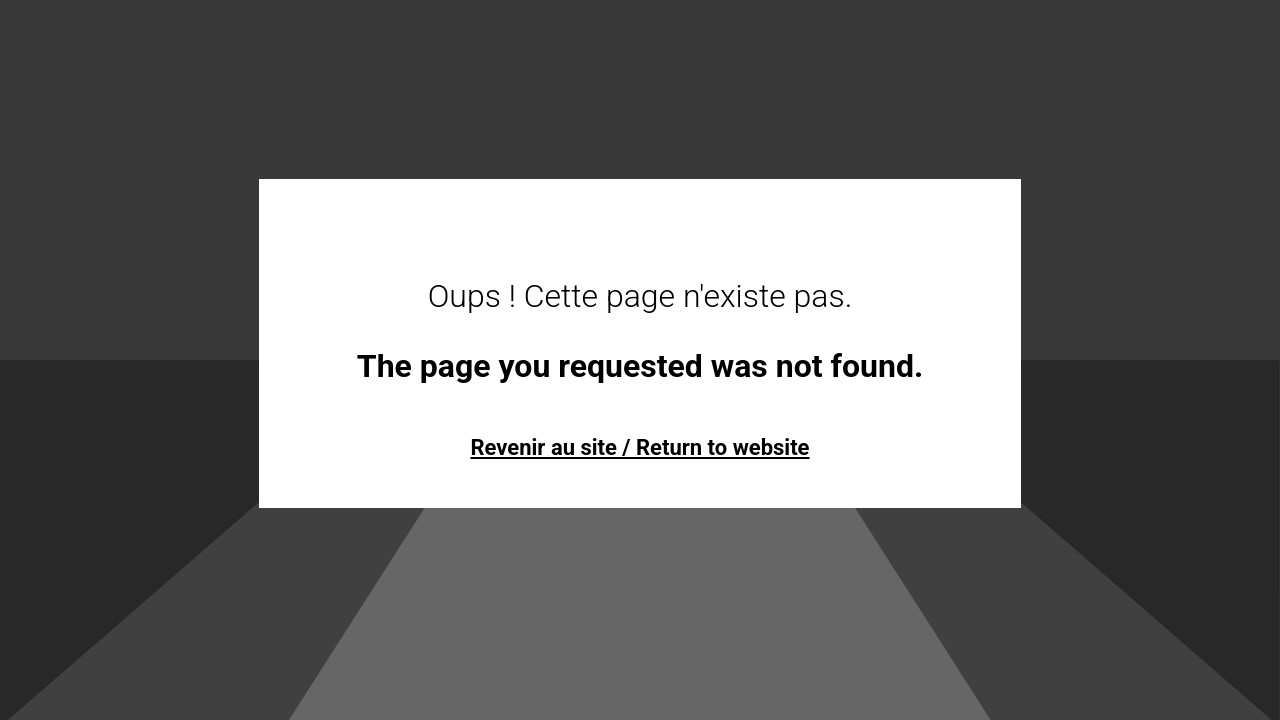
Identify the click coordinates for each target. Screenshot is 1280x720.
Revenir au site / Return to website (639, 447)
